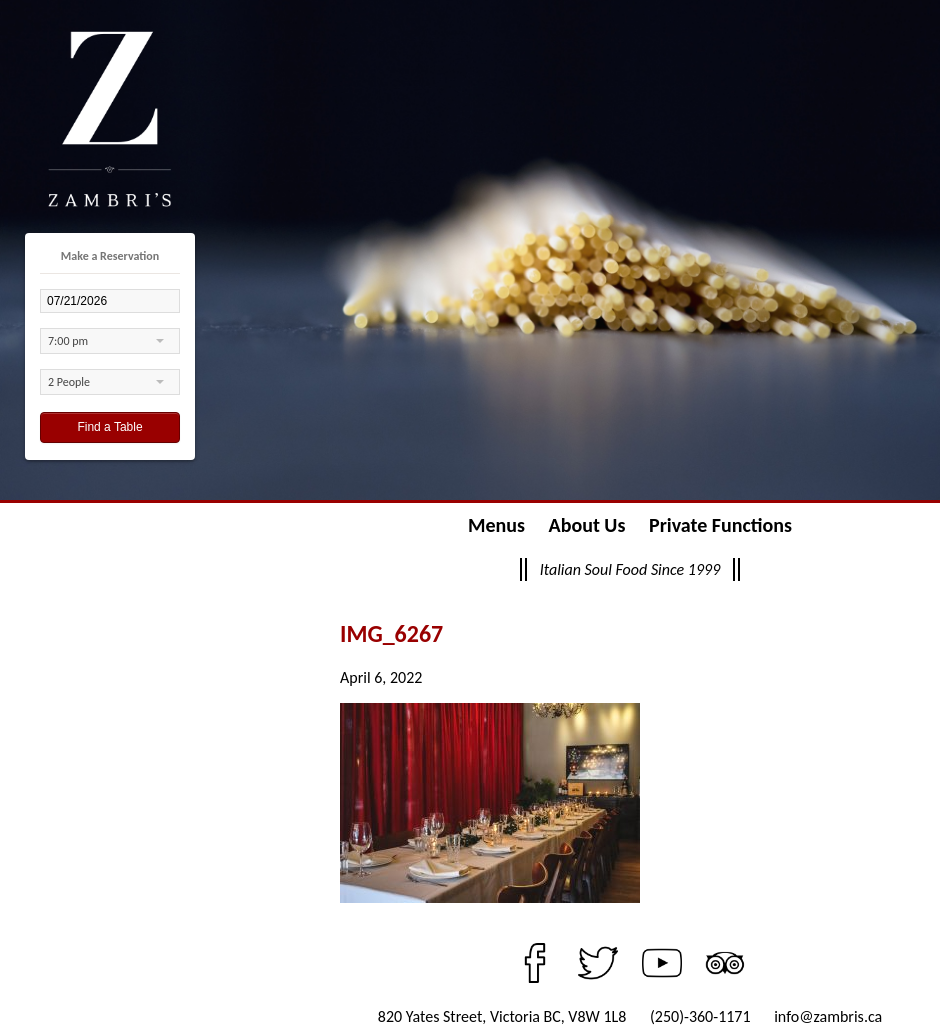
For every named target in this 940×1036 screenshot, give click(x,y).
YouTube (662, 963)
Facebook (535, 963)
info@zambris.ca (828, 1016)
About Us (587, 525)
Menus (496, 525)
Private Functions (720, 525)
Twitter (598, 963)
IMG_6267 (391, 633)
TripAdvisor (725, 963)
